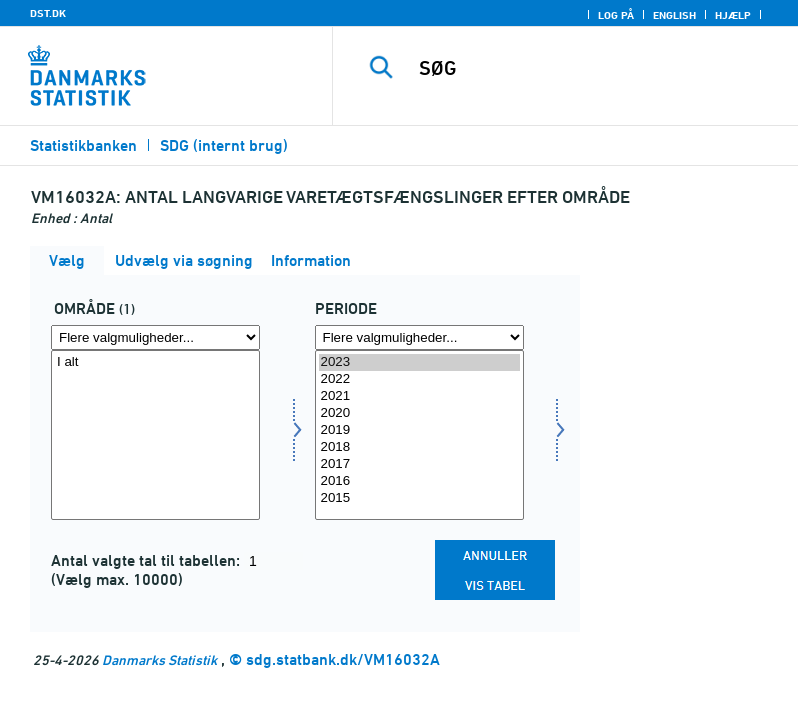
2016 (419, 481)
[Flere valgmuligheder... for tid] (419, 337)
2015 (419, 498)
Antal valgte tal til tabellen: (147, 560)
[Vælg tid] (419, 435)
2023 (419, 362)
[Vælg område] (155, 435)
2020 (419, 413)
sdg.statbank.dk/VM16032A (343, 659)
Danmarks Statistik (159, 659)
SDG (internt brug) (224, 145)
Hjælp (733, 15)
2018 (419, 447)
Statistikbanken (83, 145)
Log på (616, 15)
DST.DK (48, 13)
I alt (155, 362)
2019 (419, 430)
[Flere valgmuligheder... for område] (155, 337)
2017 (419, 464)
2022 (419, 379)
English (674, 15)
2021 (419, 396)
